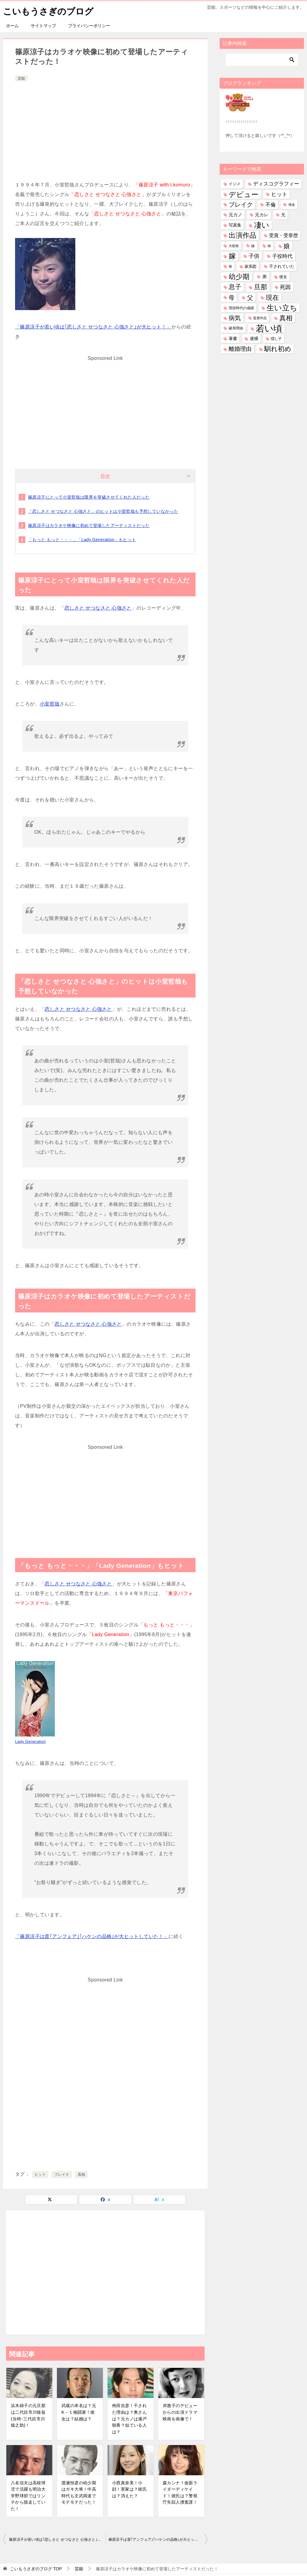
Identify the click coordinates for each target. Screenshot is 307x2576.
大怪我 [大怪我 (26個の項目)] (234, 246)
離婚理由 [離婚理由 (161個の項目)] (240, 349)
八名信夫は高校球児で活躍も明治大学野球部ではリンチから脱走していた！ (28, 2495)
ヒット (40, 2174)
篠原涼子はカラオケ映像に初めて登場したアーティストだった (88, 525)
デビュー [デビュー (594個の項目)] (243, 194)
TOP (36, 2568)
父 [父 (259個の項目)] (250, 297)
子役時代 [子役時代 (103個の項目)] (282, 256)
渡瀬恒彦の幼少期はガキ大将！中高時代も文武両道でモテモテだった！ (78, 2492)
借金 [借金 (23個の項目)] (291, 204)
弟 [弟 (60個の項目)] (264, 276)
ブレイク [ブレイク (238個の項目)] (241, 204)
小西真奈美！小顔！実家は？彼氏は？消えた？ (129, 2489)
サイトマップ (43, 25)
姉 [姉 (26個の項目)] (269, 246)
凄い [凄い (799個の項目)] (261, 225)
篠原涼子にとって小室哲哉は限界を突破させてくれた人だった (88, 497)
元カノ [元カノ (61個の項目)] (235, 214)
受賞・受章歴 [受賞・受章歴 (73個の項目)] (283, 235)
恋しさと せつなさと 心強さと (98, 608)
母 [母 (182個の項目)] (231, 297)
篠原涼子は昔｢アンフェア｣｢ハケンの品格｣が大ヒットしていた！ (158, 2539)
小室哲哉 (50, 703)
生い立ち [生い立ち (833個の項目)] (282, 307)
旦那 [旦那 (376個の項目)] (260, 287)
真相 (81, 2174)
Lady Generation (30, 1741)
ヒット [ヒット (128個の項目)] (279, 194)
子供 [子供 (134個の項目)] (254, 256)
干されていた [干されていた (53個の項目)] (281, 266)
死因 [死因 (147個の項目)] (285, 287)
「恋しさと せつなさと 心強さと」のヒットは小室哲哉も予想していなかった (103, 511)
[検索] (262, 60)
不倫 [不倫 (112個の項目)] (270, 204)
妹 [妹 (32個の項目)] (253, 246)
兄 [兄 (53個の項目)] (283, 214)
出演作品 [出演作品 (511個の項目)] (242, 235)
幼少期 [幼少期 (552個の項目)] (239, 277)
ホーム (12, 25)
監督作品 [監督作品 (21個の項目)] (260, 318)
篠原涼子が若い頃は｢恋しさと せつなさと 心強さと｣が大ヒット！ (57, 2539)
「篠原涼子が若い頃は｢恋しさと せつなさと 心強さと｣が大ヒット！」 (93, 326)
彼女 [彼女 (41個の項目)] (283, 276)
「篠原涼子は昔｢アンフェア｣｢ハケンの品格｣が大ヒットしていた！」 (91, 1936)
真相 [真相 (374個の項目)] (286, 318)
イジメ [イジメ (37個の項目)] (234, 184)
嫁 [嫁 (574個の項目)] (232, 256)
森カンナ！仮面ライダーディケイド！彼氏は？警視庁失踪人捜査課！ (180, 2492)
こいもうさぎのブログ (49, 10)
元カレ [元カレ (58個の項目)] (261, 214)
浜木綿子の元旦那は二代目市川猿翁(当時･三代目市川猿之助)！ (28, 2415)
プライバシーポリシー (89, 25)
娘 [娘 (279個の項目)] (287, 246)
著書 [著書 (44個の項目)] (233, 338)
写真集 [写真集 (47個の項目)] (235, 225)
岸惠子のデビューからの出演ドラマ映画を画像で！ (180, 2412)
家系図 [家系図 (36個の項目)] (250, 266)
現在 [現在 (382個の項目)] (272, 297)
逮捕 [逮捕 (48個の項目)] (254, 338)
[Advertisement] (105, 128)
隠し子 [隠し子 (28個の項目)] (276, 339)
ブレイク (61, 2174)
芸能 (21, 78)
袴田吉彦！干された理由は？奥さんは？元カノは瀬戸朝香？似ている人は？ (129, 2418)
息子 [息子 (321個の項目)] (235, 286)
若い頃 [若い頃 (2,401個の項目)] (269, 328)
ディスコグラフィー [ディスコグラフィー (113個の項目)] (276, 184)
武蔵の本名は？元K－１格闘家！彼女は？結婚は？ (78, 2412)
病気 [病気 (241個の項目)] (235, 318)
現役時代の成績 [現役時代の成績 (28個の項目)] (241, 308)
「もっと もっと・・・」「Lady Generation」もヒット (82, 539)
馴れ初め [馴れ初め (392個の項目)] (277, 349)
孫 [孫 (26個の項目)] (230, 266)
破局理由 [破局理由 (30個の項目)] (236, 328)
